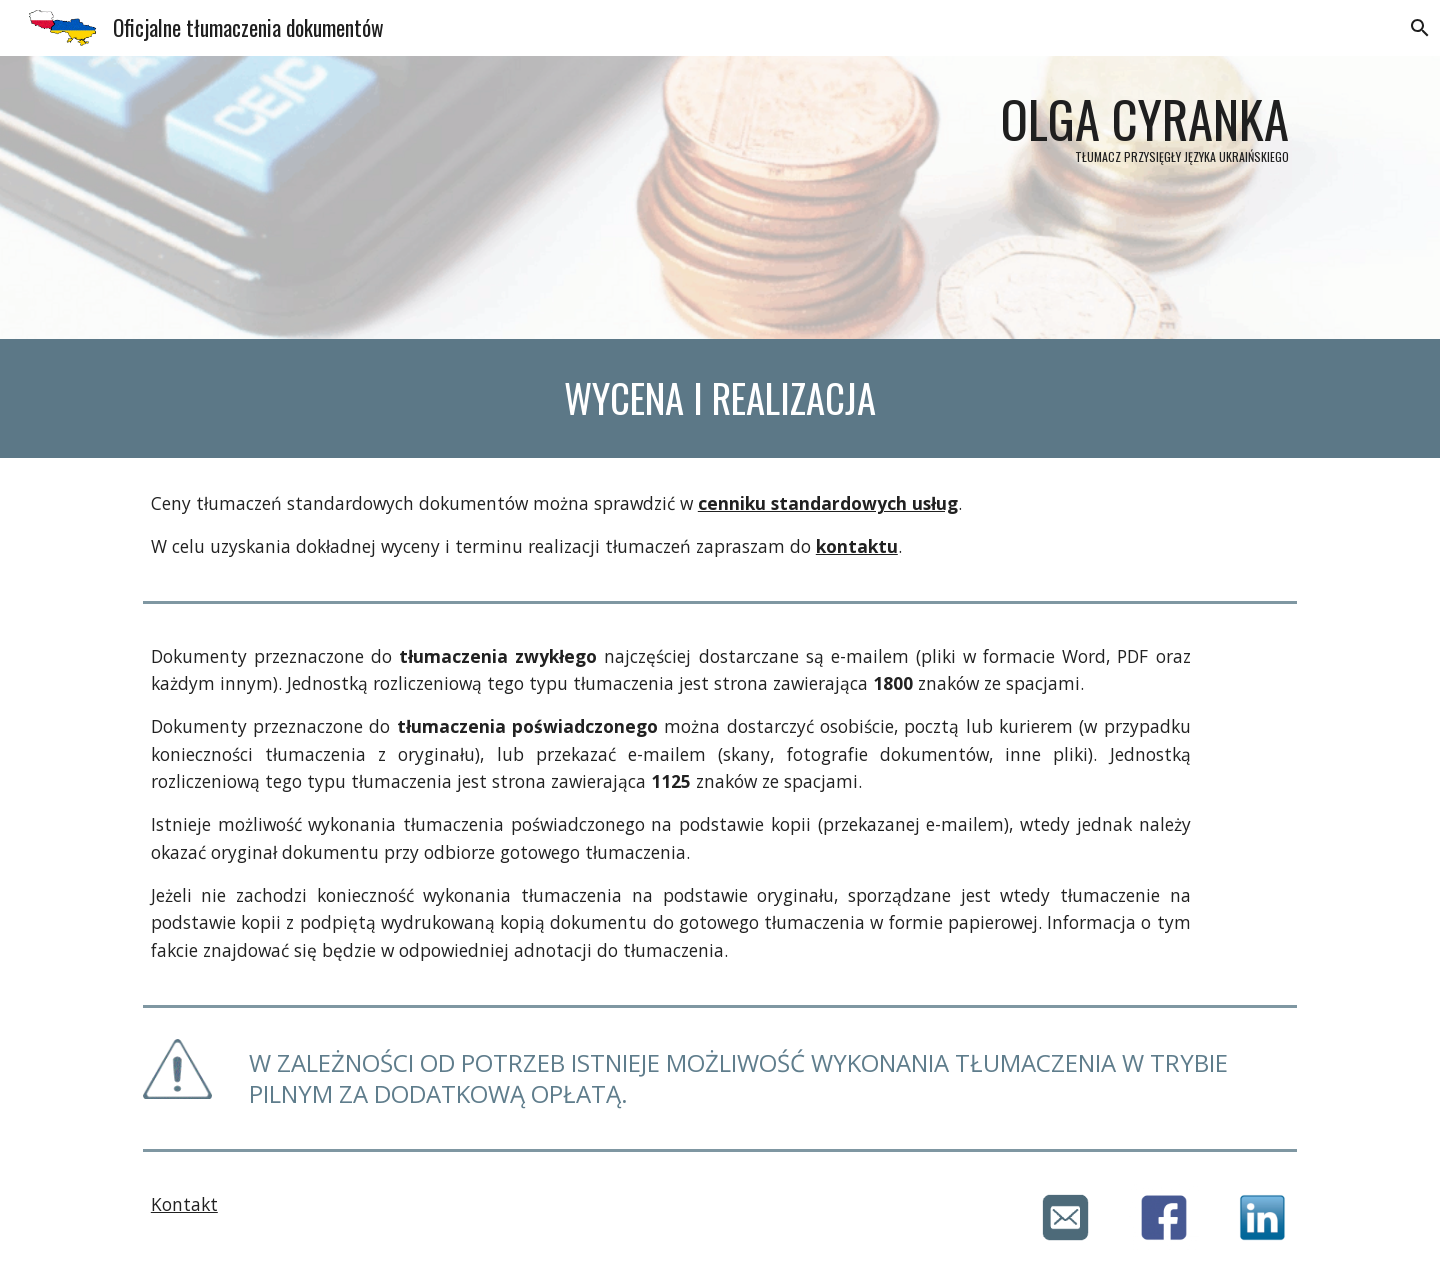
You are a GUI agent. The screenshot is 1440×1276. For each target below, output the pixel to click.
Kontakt (184, 1204)
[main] (720, 197)
